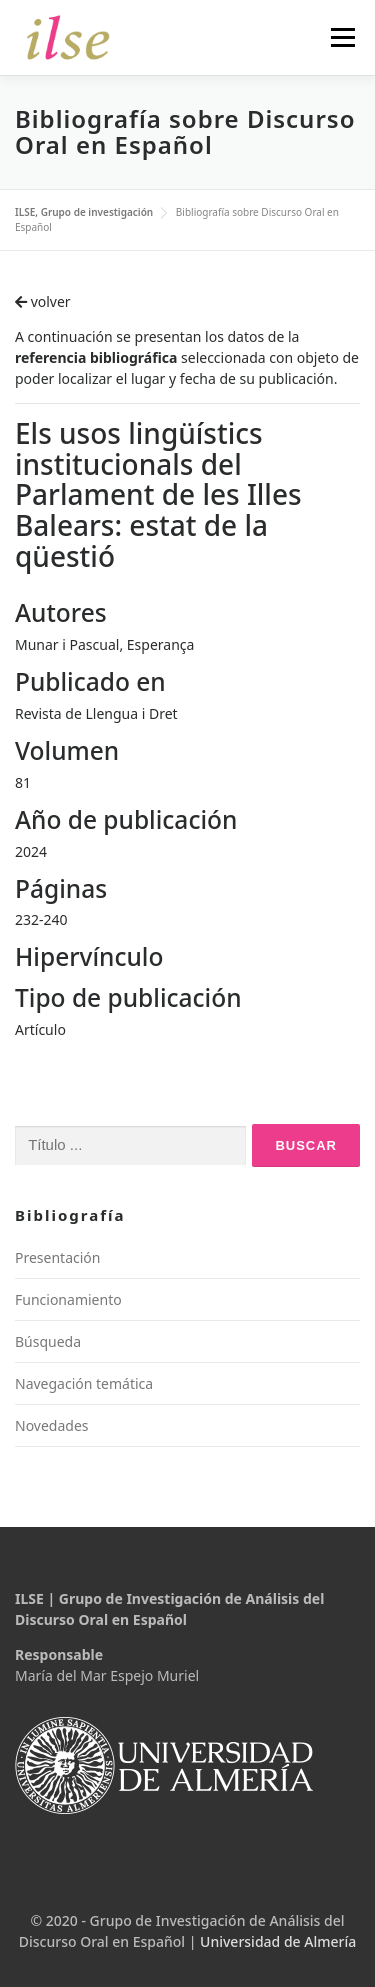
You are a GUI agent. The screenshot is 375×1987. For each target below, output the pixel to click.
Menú (342, 37)
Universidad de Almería (278, 1941)
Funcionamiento (68, 1299)
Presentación (57, 1257)
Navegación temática (84, 1383)
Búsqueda (48, 1341)
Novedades (52, 1425)
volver (43, 301)
